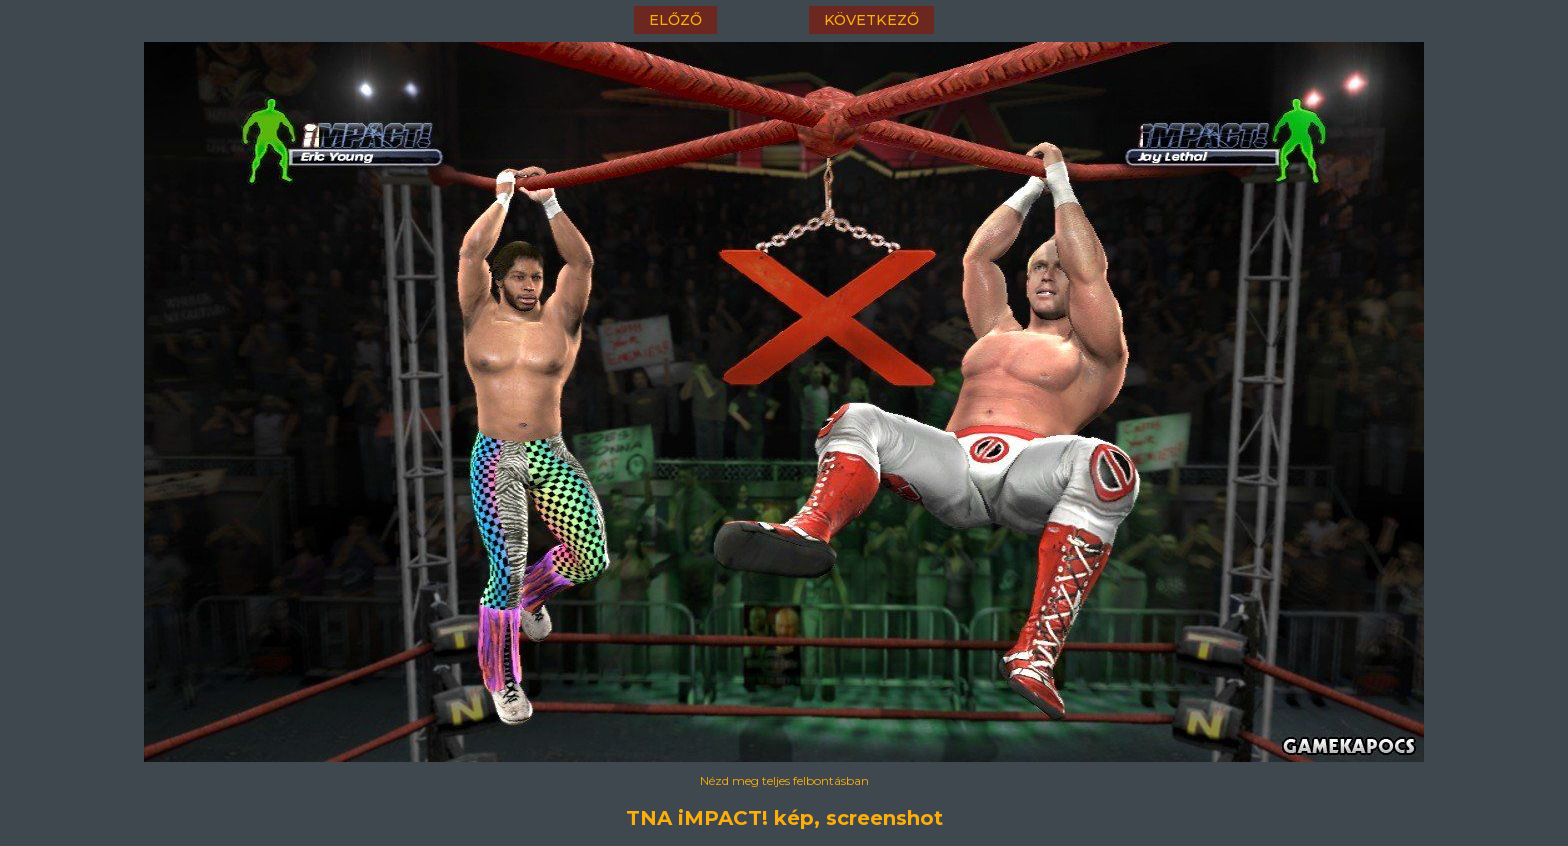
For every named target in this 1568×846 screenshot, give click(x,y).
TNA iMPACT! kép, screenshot (784, 818)
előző (675, 20)
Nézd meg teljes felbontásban (784, 780)
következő (871, 20)
